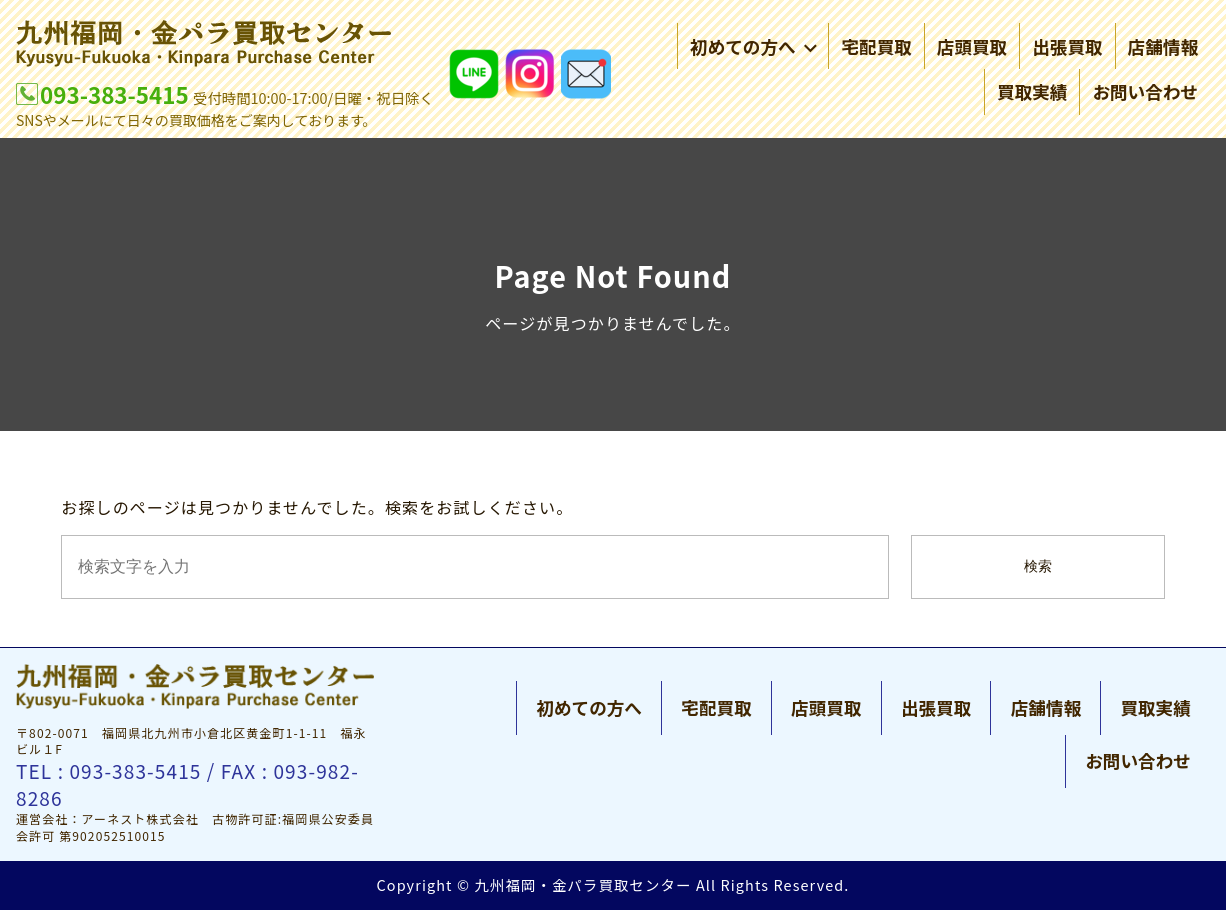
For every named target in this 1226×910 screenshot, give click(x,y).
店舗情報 (1163, 46)
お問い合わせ (1145, 91)
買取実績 (1032, 91)
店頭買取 (972, 46)
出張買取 (1067, 46)
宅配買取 (876, 46)
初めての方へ (753, 46)
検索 (1038, 566)
